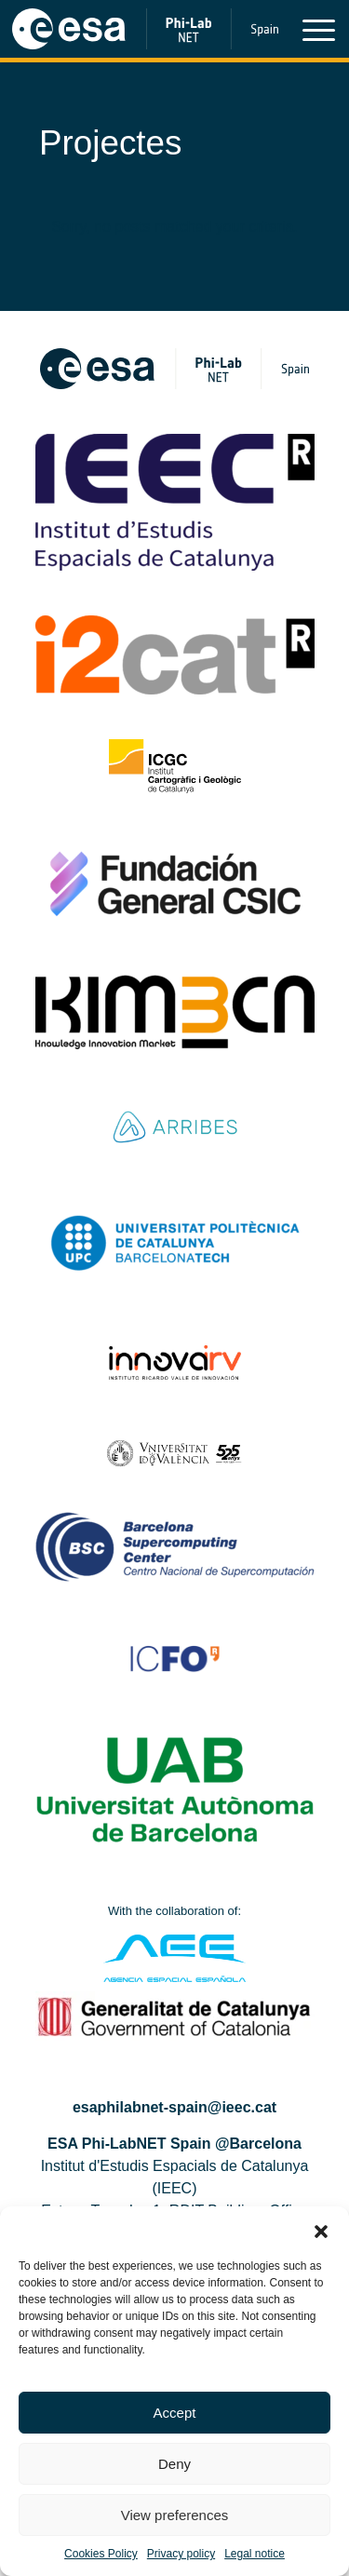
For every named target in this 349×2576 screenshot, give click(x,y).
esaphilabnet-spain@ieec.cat (174, 2107)
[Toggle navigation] (318, 33)
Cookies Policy (101, 2553)
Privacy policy (181, 2553)
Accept (175, 2413)
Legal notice (254, 2553)
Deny (174, 2464)
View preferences (175, 2515)
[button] (321, 2229)
